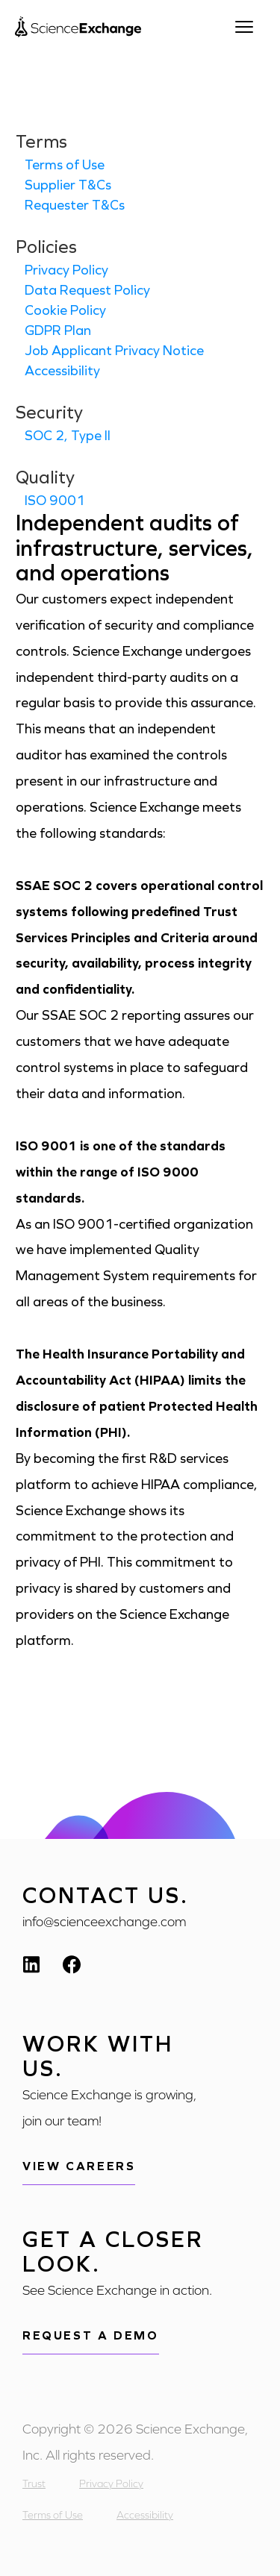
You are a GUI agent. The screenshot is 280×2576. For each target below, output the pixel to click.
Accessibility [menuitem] (144, 2515)
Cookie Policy (65, 310)
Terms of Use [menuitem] (52, 2515)
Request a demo (90, 2335)
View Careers (78, 2166)
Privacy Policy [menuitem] (111, 2484)
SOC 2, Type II (68, 435)
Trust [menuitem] (34, 2484)
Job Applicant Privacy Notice (114, 350)
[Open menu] (250, 27)
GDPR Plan (58, 330)
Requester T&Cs (75, 205)
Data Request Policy (87, 290)
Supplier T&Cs (68, 185)
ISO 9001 (55, 500)
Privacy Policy (66, 270)
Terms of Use (65, 165)
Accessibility (62, 371)
